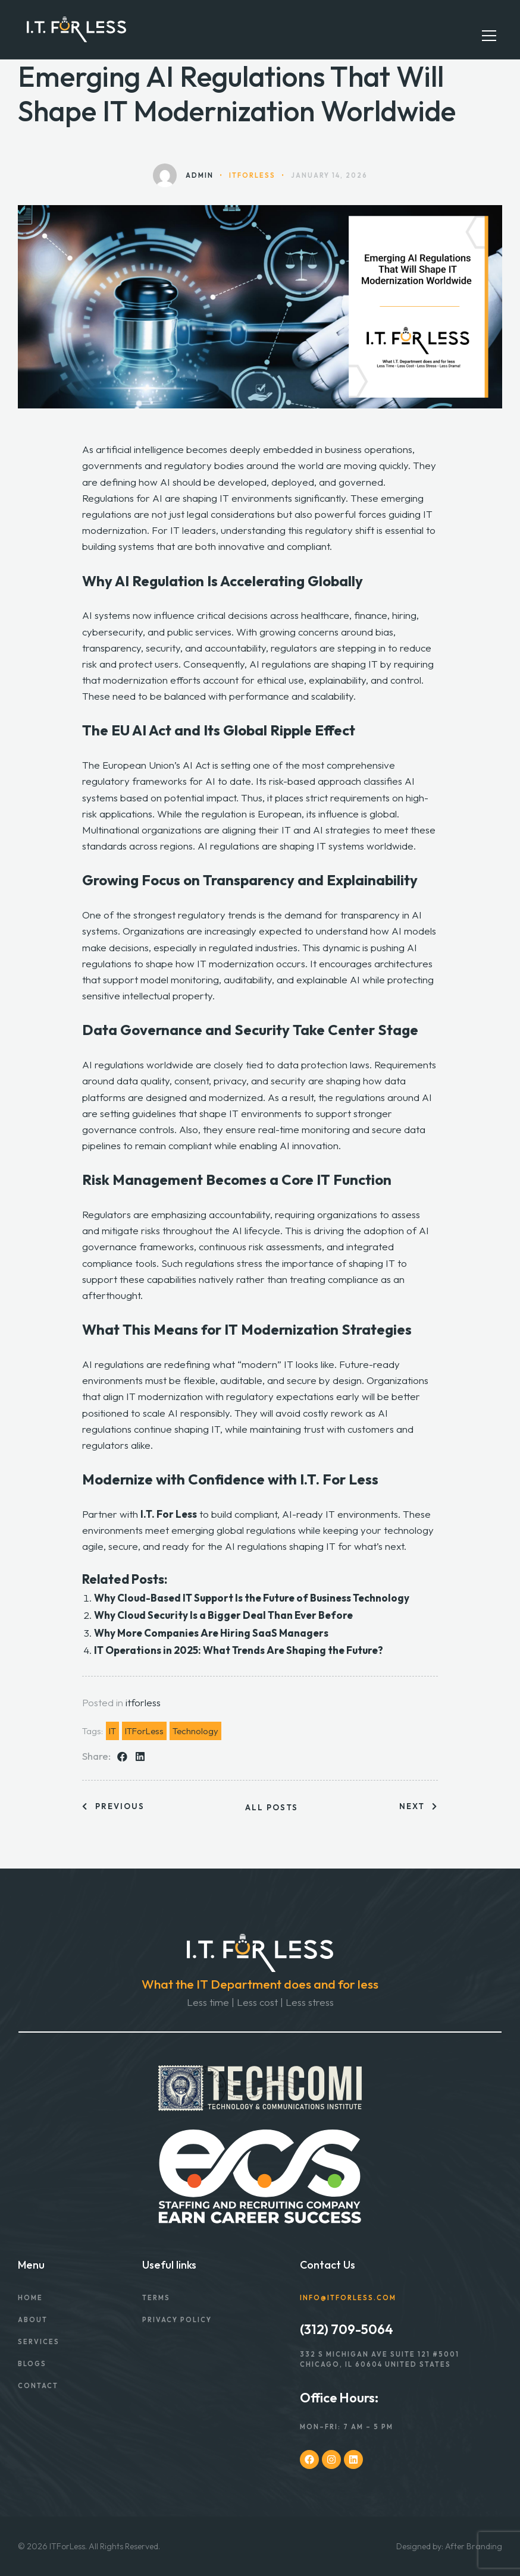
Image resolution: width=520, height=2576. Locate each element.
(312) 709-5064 (346, 2329)
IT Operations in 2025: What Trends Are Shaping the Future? (240, 1650)
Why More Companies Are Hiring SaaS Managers (214, 1633)
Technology (195, 1731)
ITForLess (144, 1731)
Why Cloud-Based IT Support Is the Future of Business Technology (252, 1597)
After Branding (473, 2546)
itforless (143, 1702)
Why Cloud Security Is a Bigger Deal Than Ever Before (224, 1615)
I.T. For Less (168, 1514)
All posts (271, 1807)
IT (112, 1731)
